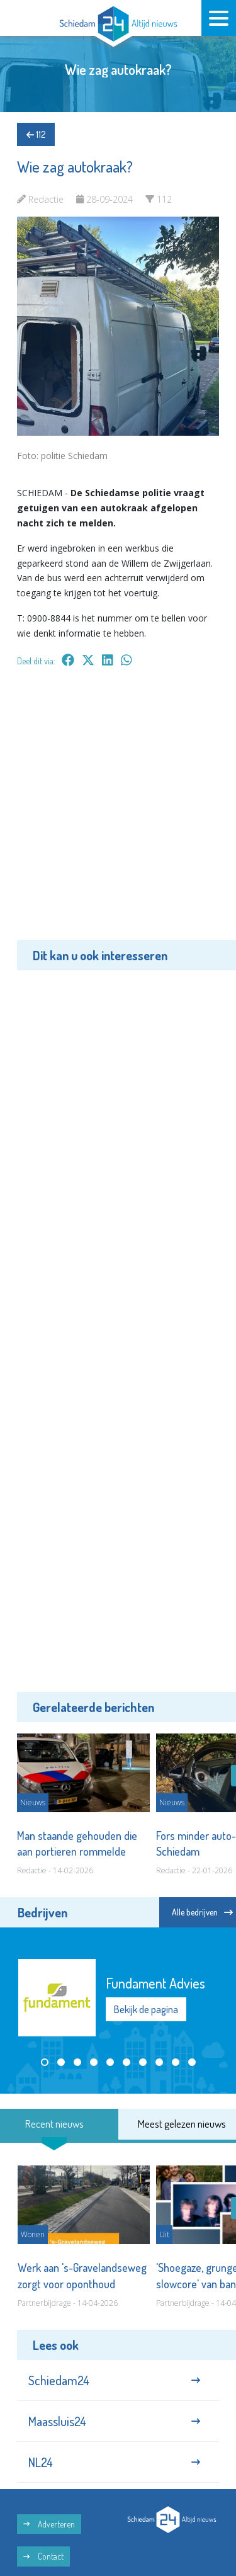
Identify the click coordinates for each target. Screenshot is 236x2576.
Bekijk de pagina (146, 2009)
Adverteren (49, 2524)
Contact (43, 2556)
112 (35, 134)
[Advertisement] (118, 813)
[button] (45, 2062)
